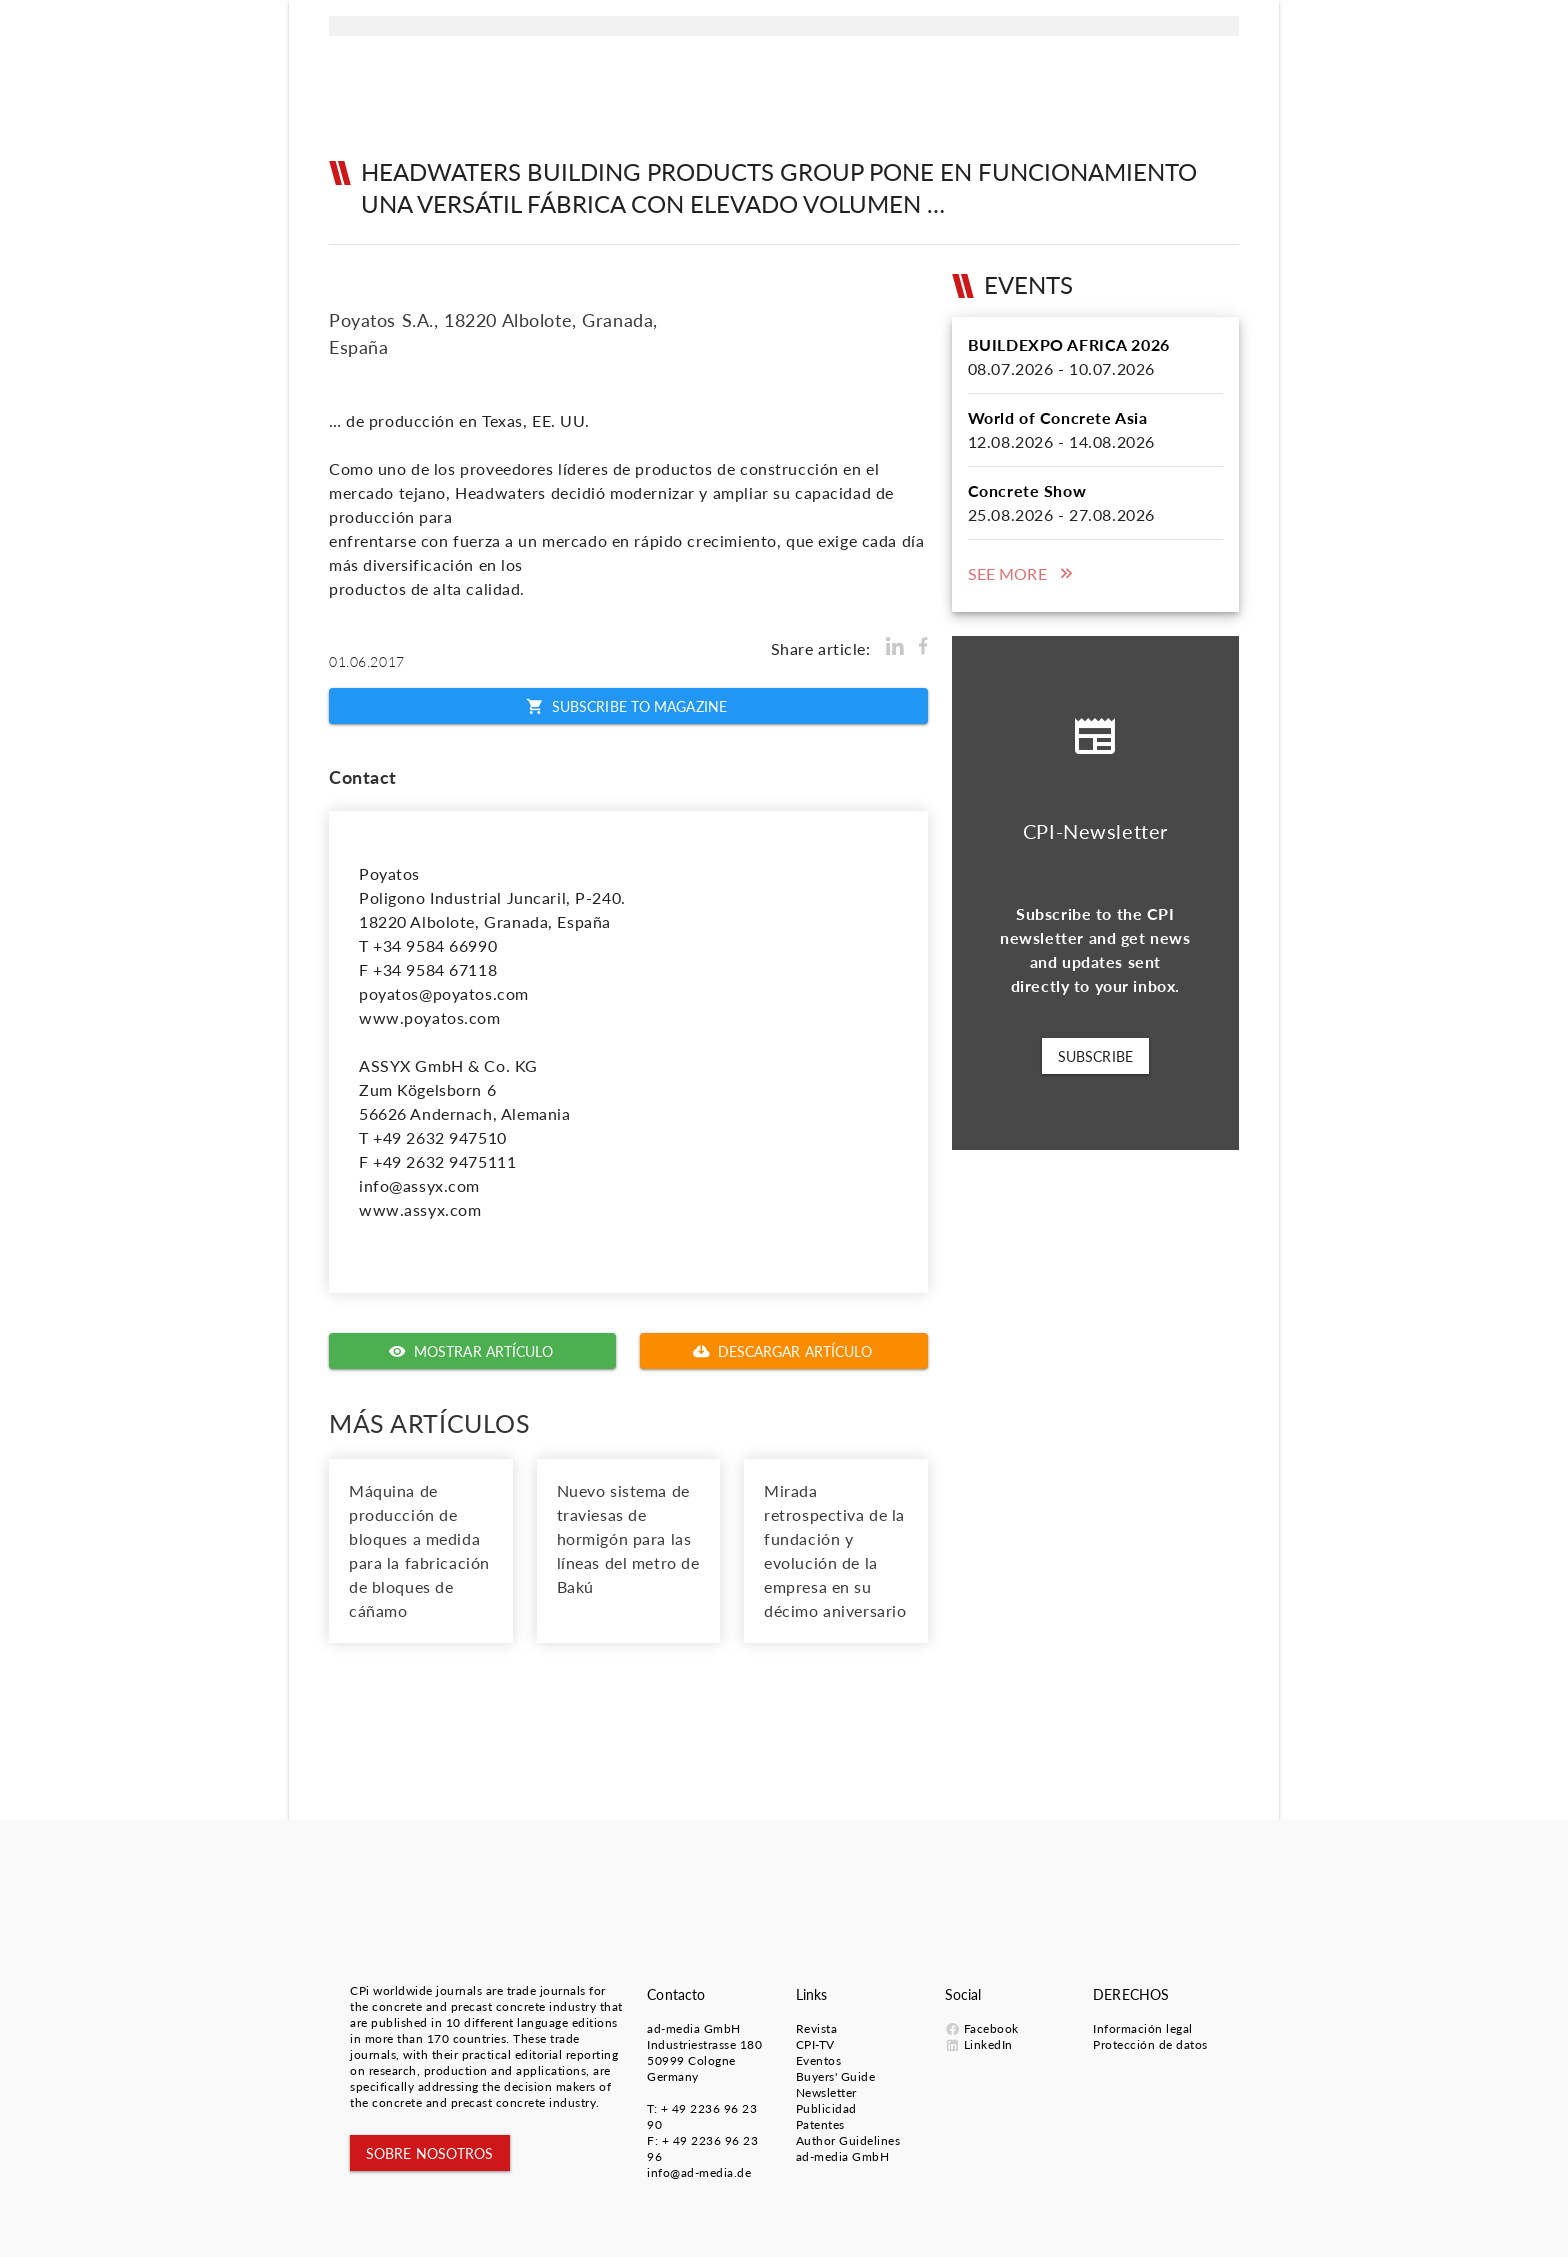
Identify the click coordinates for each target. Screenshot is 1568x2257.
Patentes (820, 2124)
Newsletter (826, 2092)
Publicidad (826, 2108)
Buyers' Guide (836, 2076)
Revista (817, 2028)
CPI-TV (815, 2044)
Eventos (819, 2060)
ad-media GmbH (694, 2028)
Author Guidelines (848, 2140)
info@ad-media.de (699, 2172)
